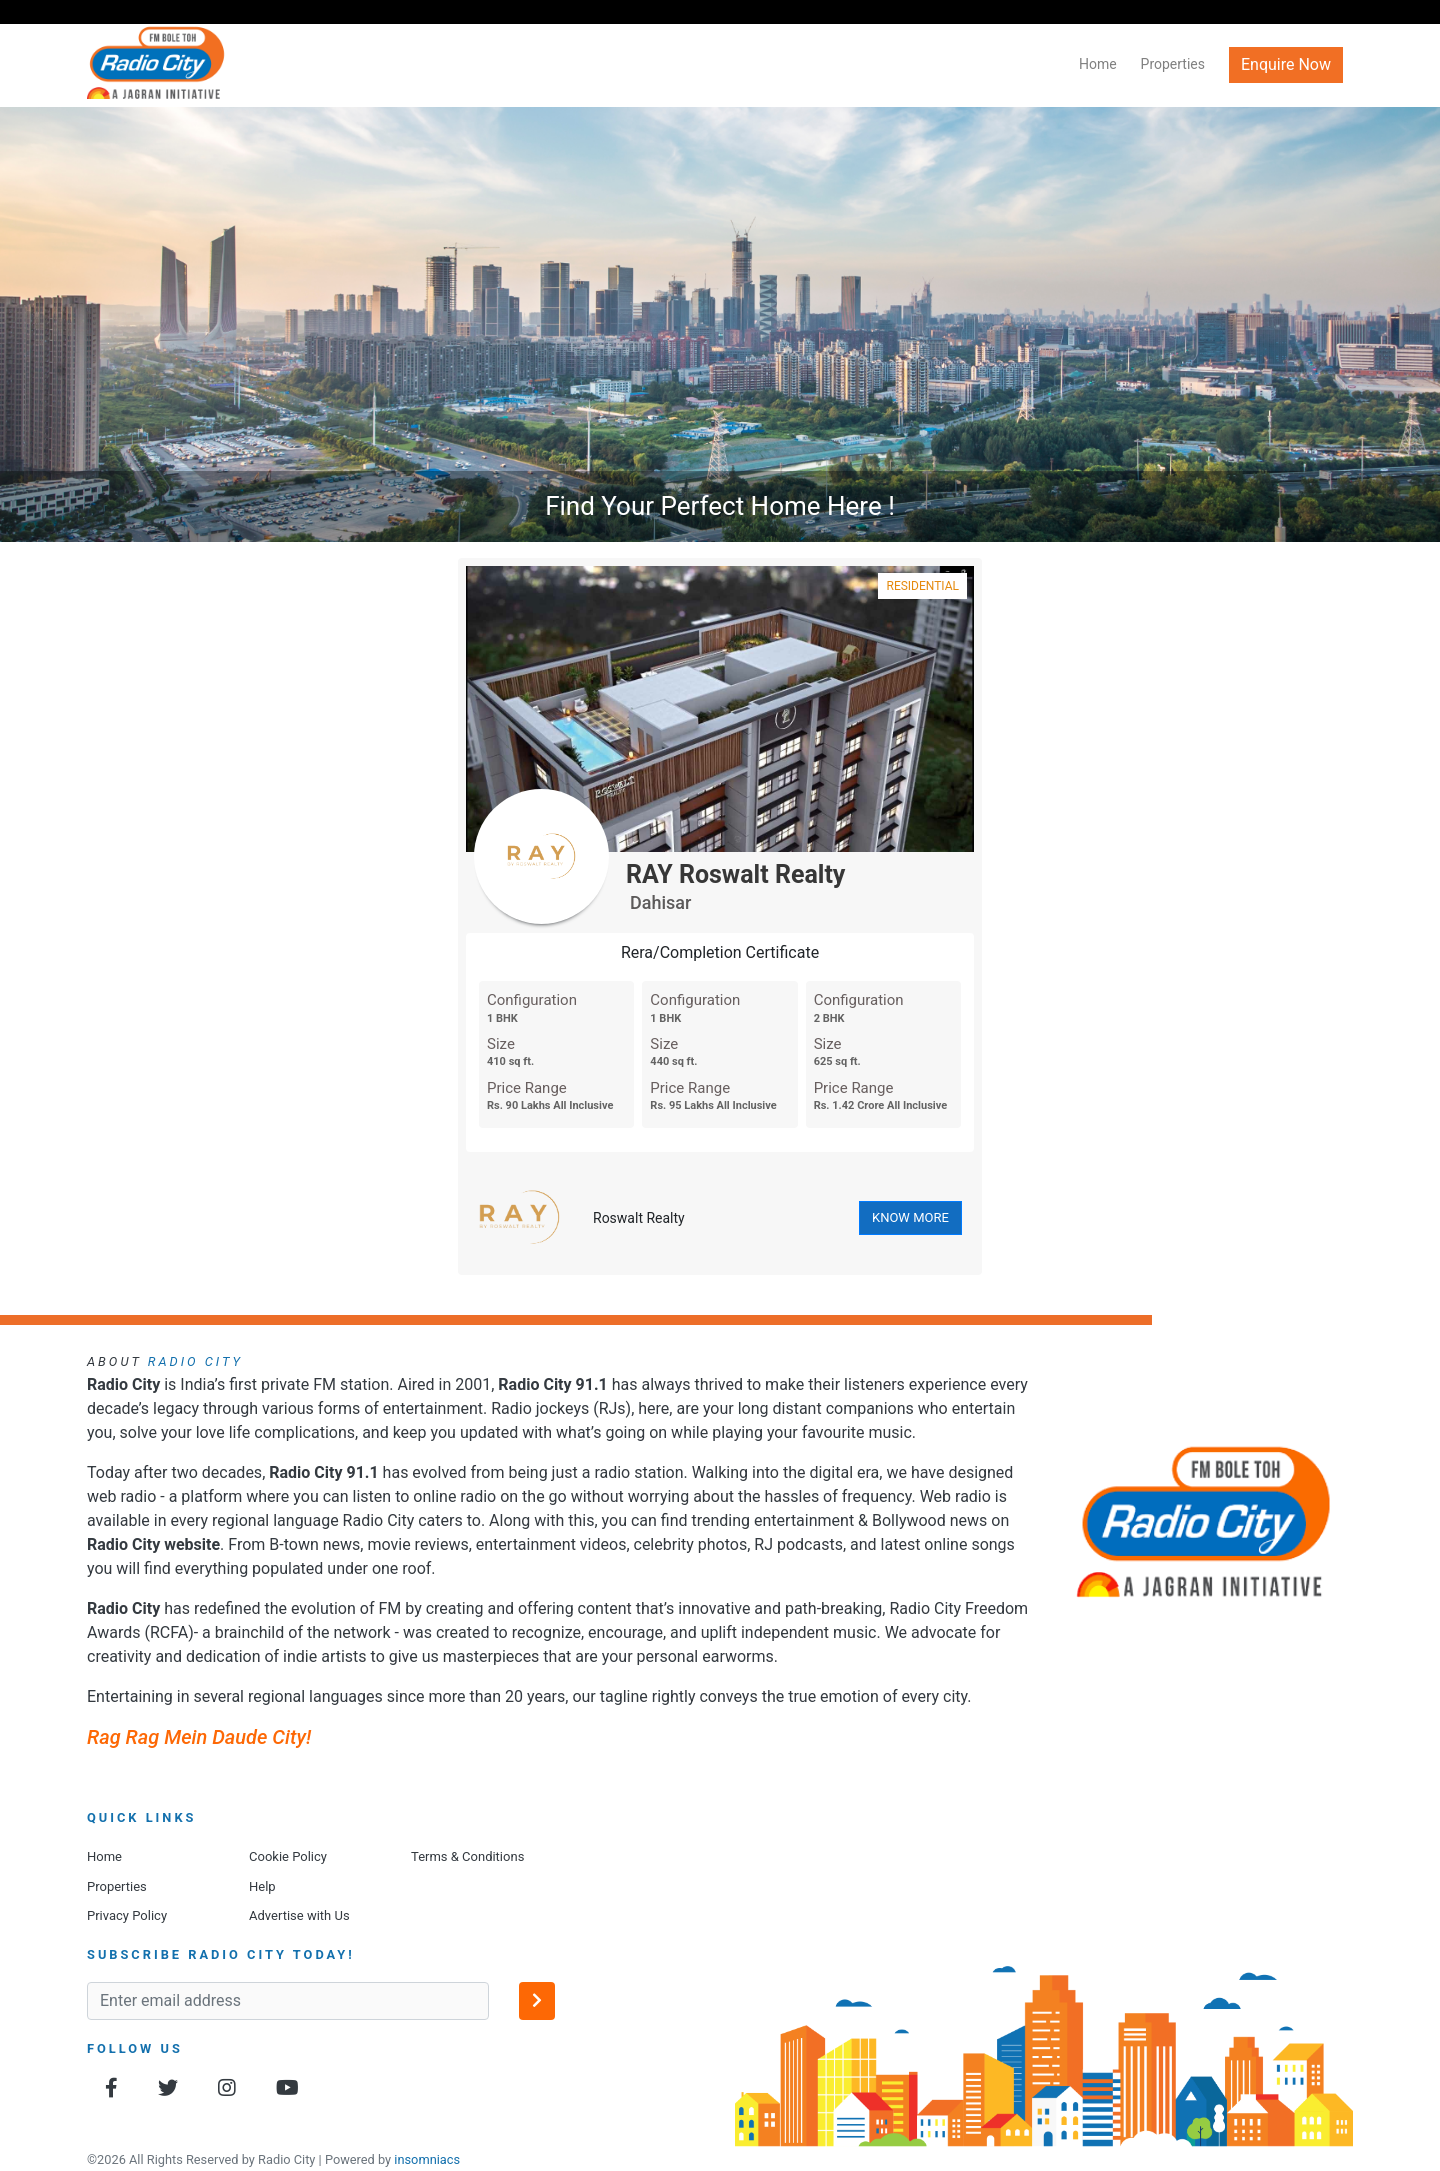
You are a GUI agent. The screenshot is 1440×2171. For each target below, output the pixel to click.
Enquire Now (1286, 64)
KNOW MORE (910, 1217)
